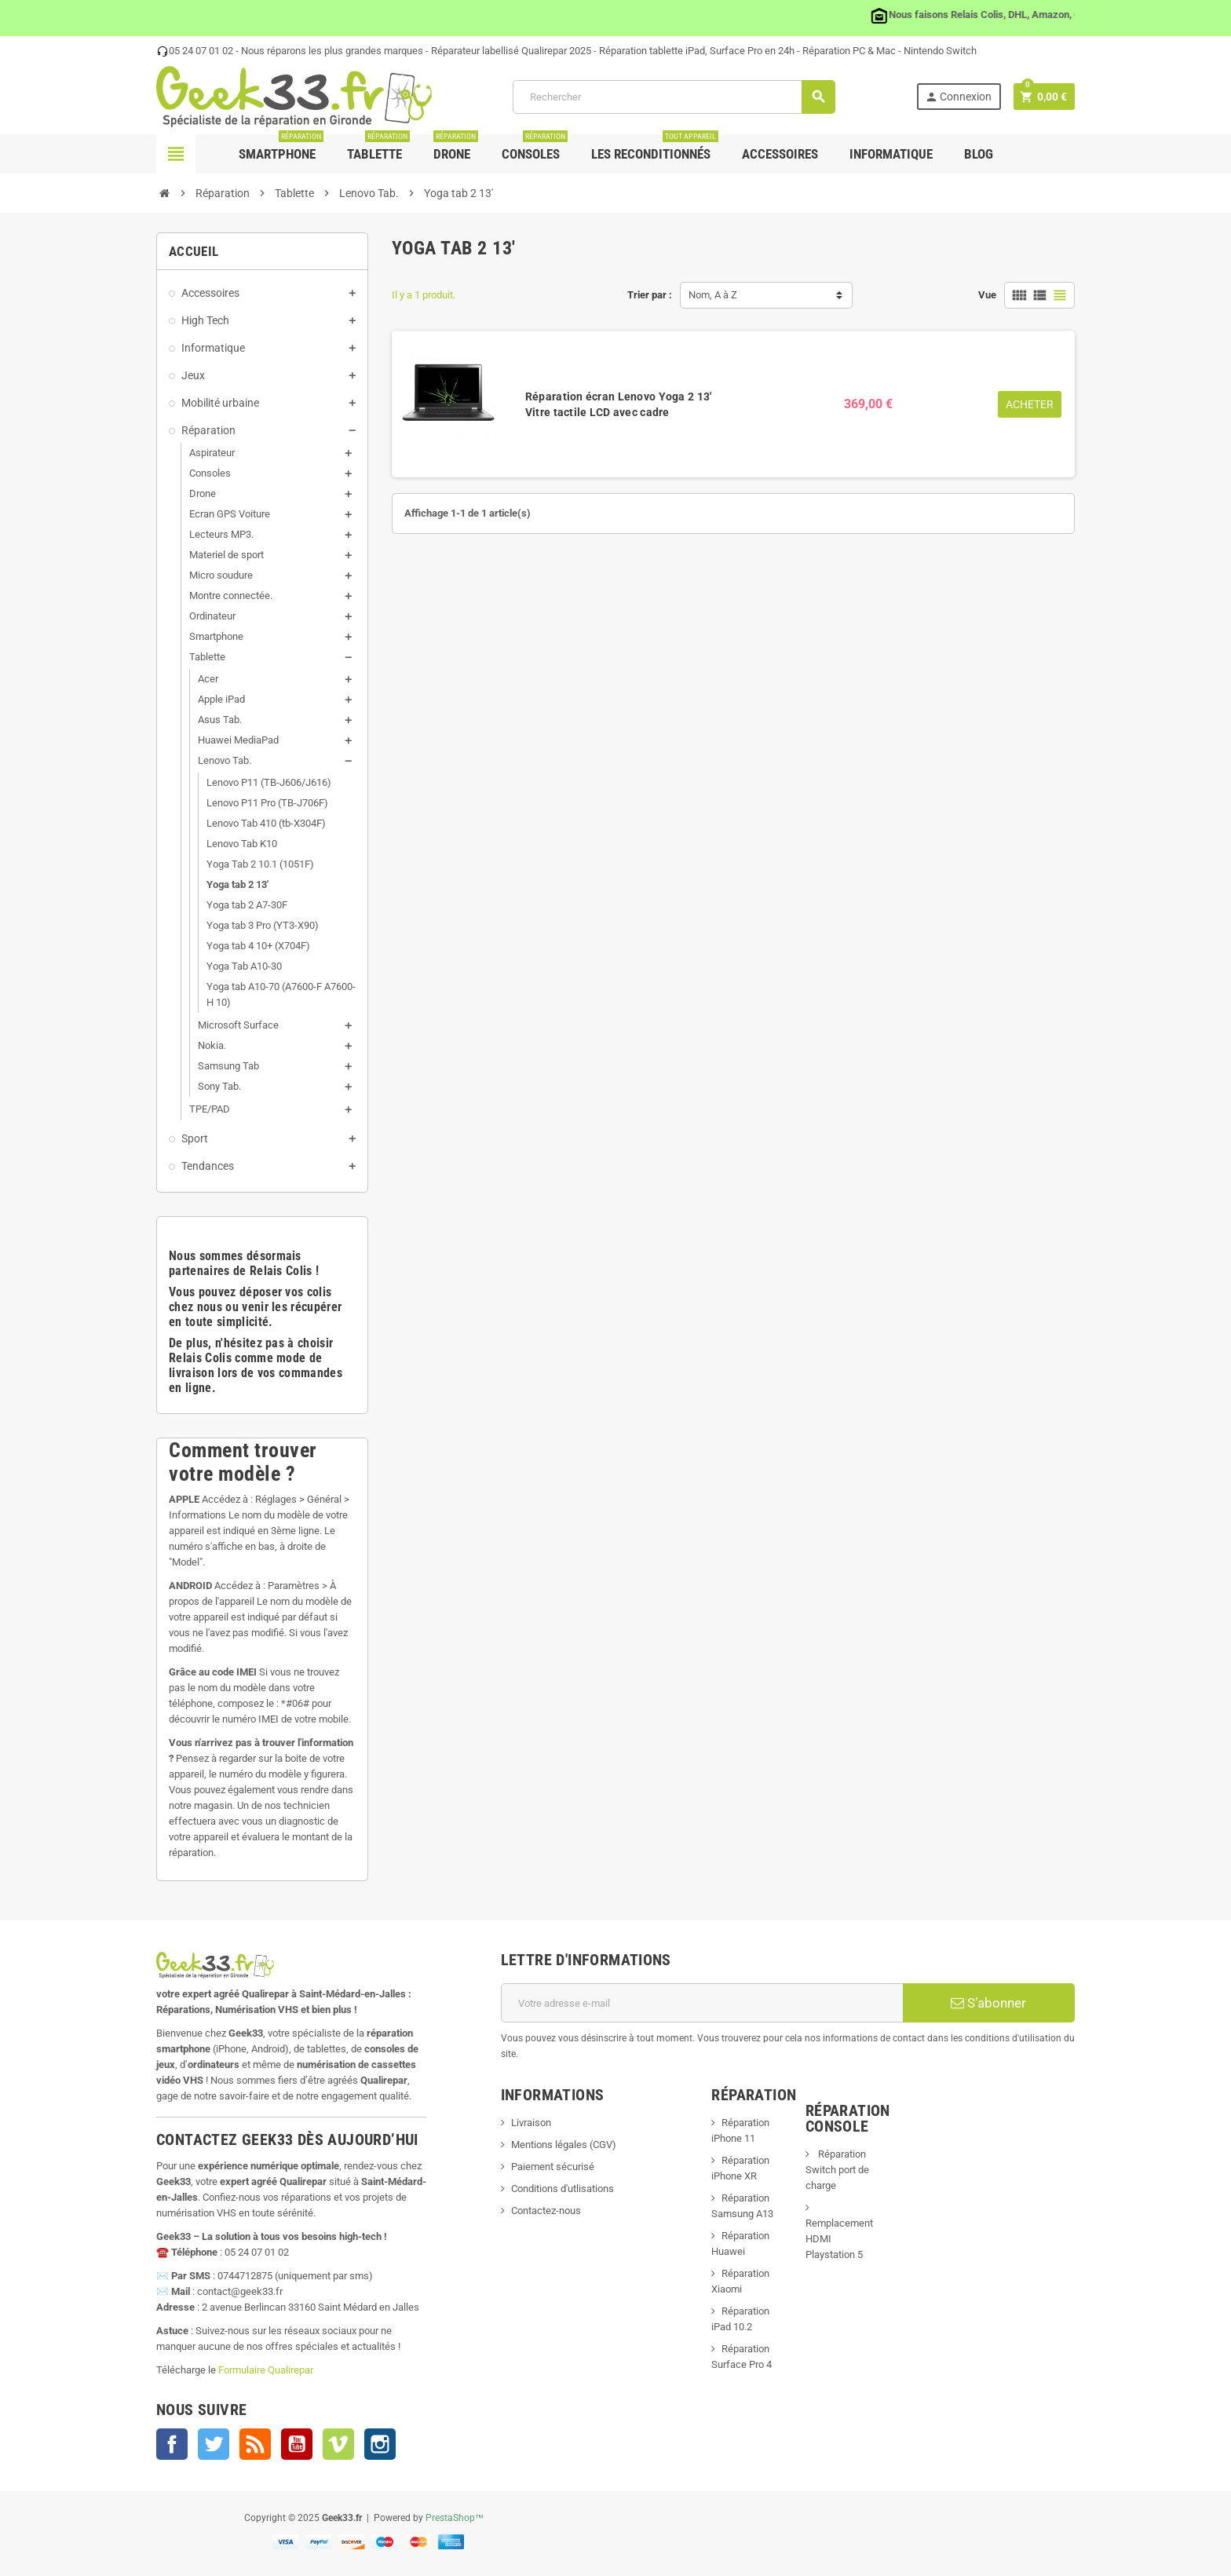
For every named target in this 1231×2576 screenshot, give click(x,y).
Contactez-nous (546, 2210)
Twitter (213, 2444)
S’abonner (988, 2003)
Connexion (958, 97)
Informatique (891, 154)
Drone (455, 148)
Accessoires (780, 154)
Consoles (535, 148)
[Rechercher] (673, 97)
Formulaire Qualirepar (265, 2370)
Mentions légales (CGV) (563, 2144)
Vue (987, 295)
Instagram (380, 2444)
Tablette (378, 148)
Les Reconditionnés (654, 148)
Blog (978, 154)
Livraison (531, 2122)
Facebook (172, 2444)
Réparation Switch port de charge (837, 2169)
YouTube (296, 2444)
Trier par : (649, 295)
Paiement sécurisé (552, 2166)
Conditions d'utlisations (562, 2188)
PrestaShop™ (455, 2517)
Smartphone (281, 148)
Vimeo (338, 2444)
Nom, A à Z (713, 295)
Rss (255, 2444)
